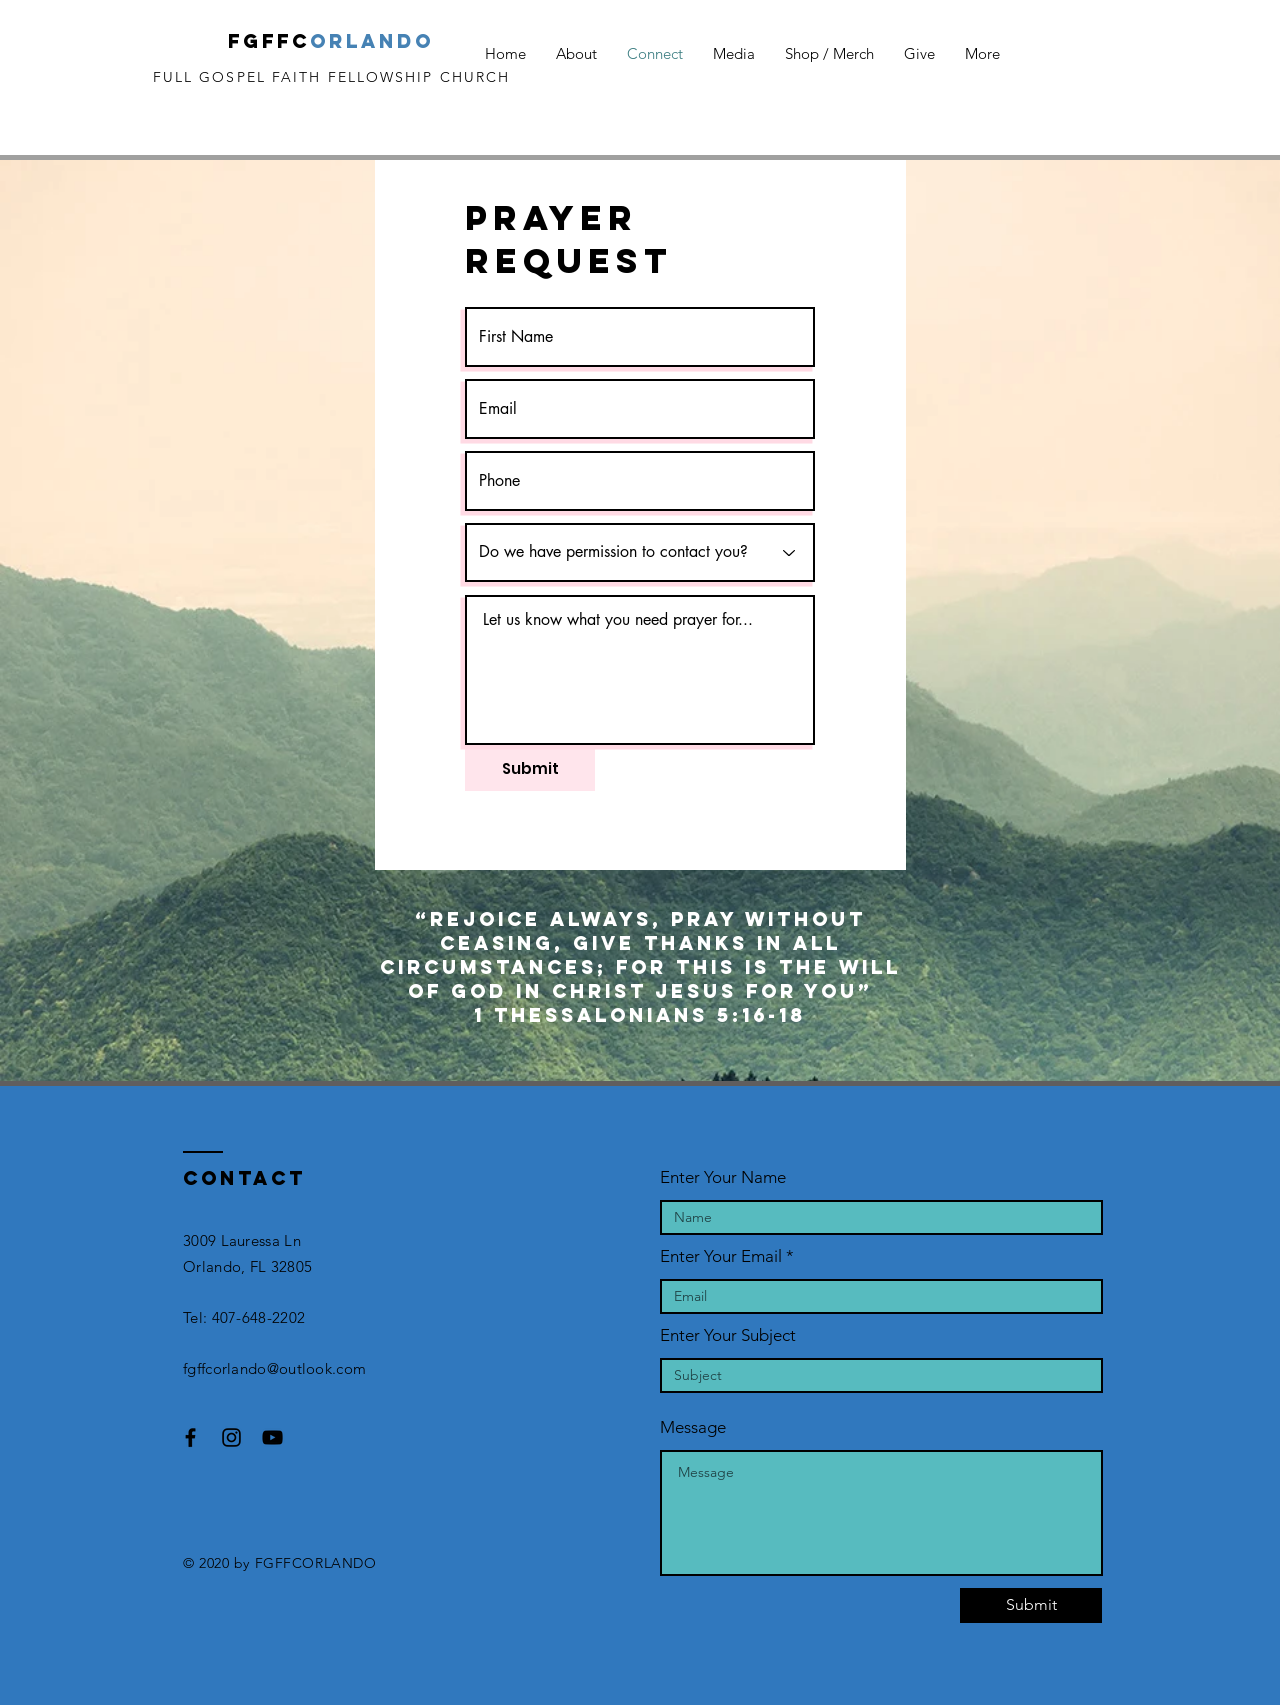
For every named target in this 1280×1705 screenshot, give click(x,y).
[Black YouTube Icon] (272, 1437)
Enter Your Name (723, 1177)
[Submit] (530, 768)
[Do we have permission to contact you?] (640, 552)
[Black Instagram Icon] (231, 1437)
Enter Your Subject (728, 1335)
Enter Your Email (721, 1256)
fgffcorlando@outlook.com (274, 1368)
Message (693, 1427)
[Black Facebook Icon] (190, 1437)
